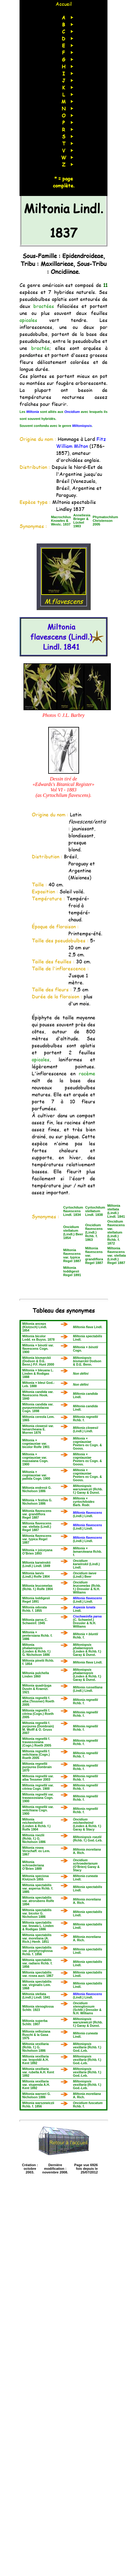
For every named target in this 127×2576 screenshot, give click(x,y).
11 (105, 284)
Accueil (64, 3)
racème (87, 1073)
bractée (40, 347)
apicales (28, 319)
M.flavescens (63, 597)
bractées (43, 305)
